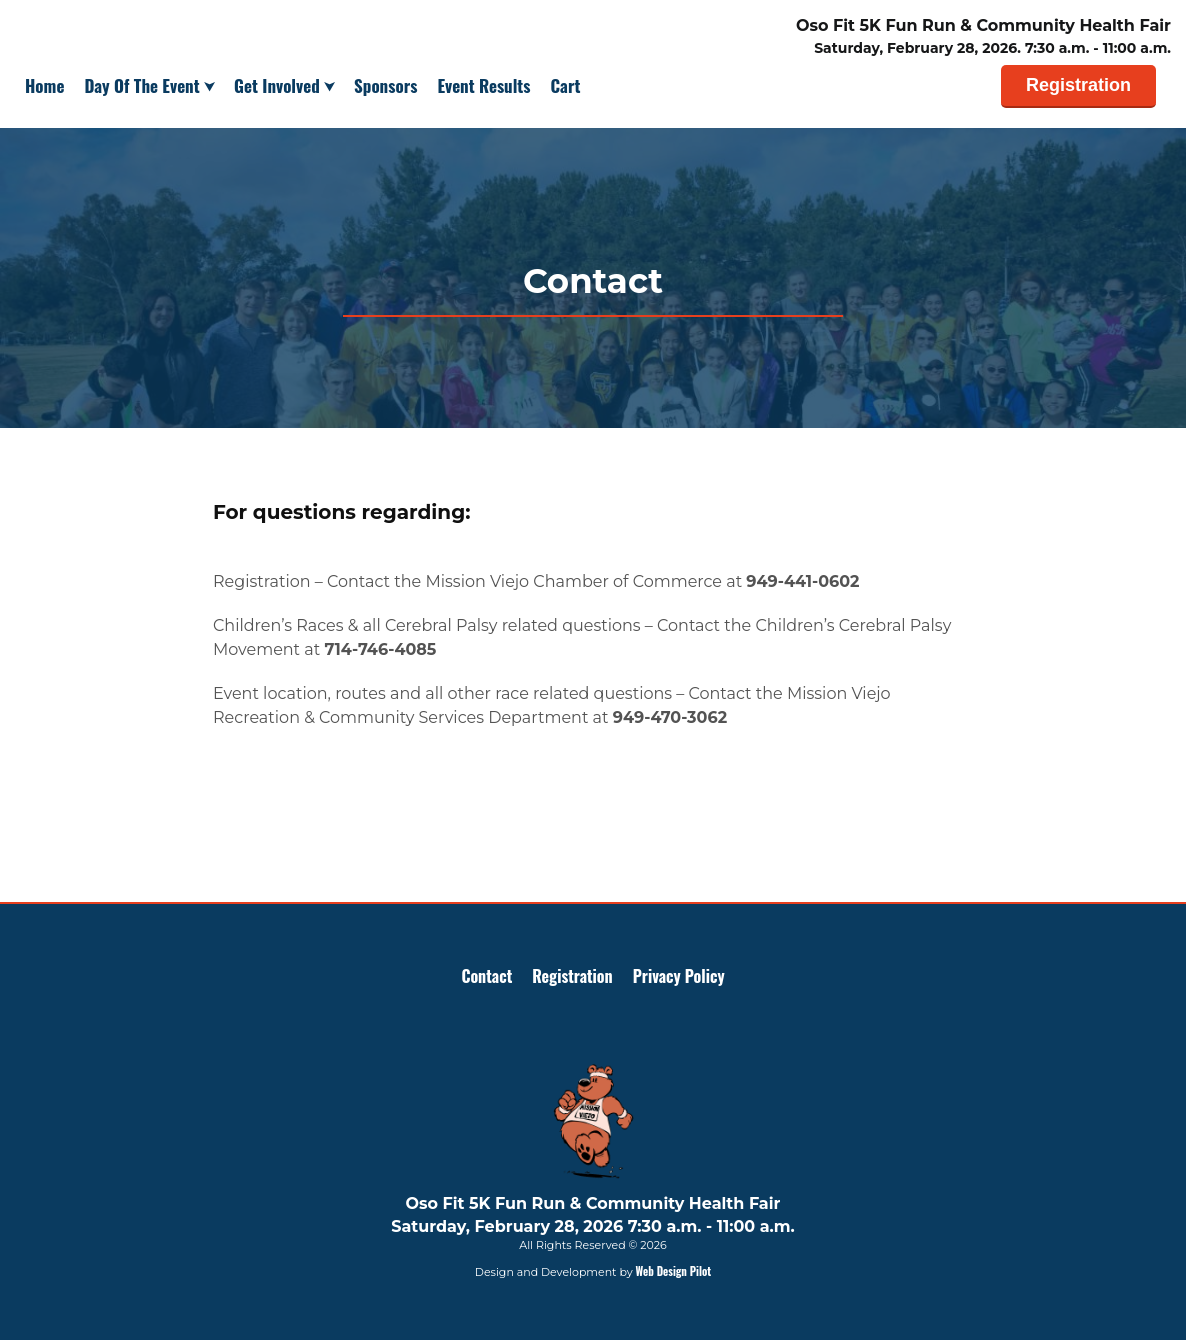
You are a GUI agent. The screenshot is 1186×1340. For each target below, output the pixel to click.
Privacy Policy (679, 976)
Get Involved (279, 85)
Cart (566, 85)
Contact (486, 976)
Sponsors (385, 85)
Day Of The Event (144, 85)
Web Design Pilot (674, 1271)
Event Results (483, 85)
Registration (1078, 85)
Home (44, 85)
